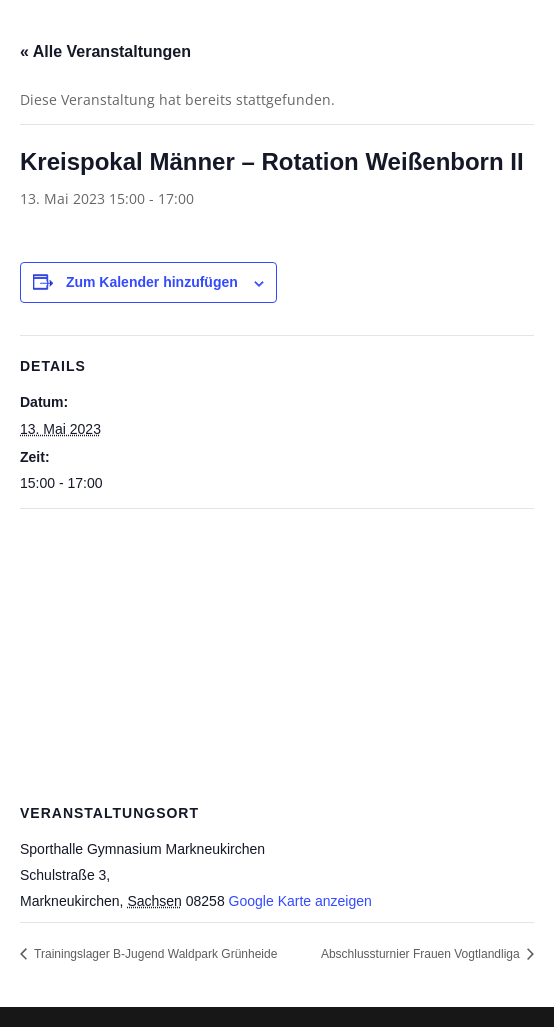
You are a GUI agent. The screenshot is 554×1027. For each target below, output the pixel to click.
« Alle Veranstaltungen (105, 51)
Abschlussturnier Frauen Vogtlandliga (422, 954)
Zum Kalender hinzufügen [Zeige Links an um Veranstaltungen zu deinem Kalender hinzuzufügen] (152, 282)
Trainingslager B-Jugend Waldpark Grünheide (154, 954)
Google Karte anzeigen (300, 901)
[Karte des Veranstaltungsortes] (277, 653)
